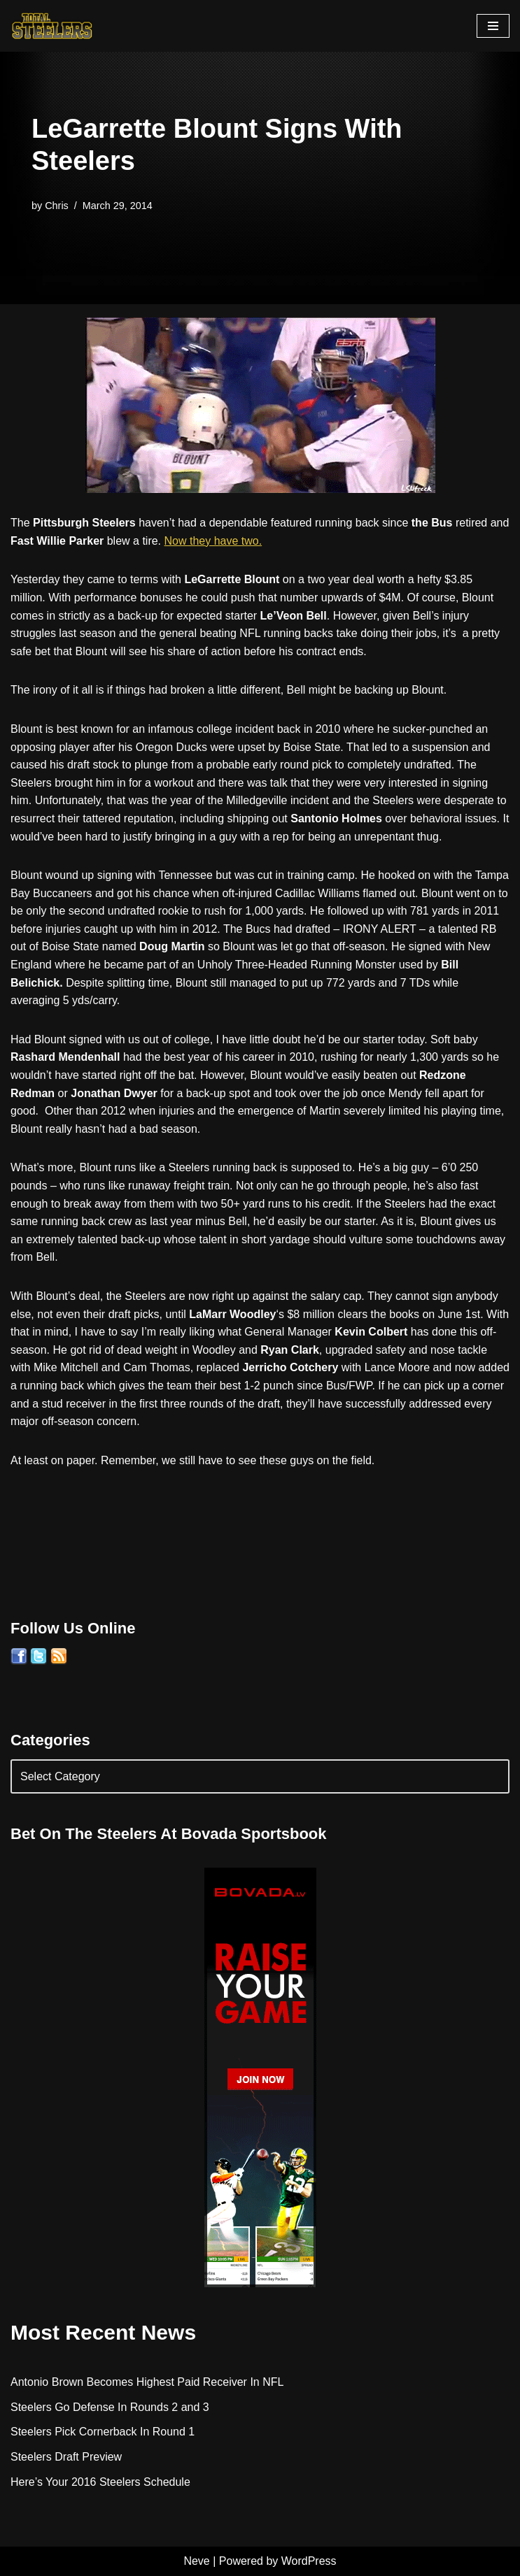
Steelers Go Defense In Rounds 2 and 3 (109, 2407)
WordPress (309, 2561)
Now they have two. (213, 541)
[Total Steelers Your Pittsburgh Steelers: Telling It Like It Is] (52, 26)
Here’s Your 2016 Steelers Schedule (100, 2482)
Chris (57, 205)
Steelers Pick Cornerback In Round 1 (102, 2432)
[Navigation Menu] (493, 26)
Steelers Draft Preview (66, 2457)
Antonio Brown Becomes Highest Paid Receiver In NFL (146, 2382)
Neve (196, 2561)
